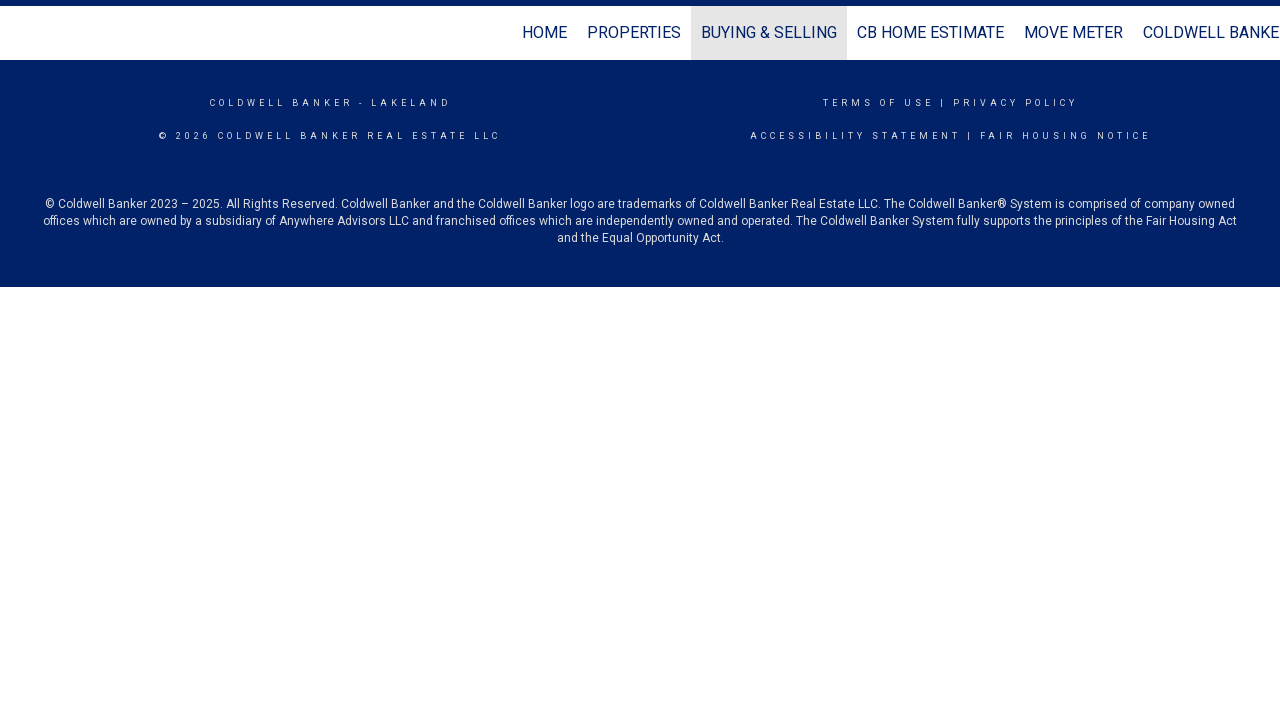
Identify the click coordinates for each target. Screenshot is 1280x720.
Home (544, 32)
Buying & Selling (769, 32)
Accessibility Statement (855, 136)
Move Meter (1073, 32)
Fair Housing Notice (1065, 136)
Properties (634, 32)
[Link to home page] (25, 33)
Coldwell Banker (281, 103)
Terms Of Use (878, 103)
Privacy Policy (1015, 103)
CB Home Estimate (930, 32)
